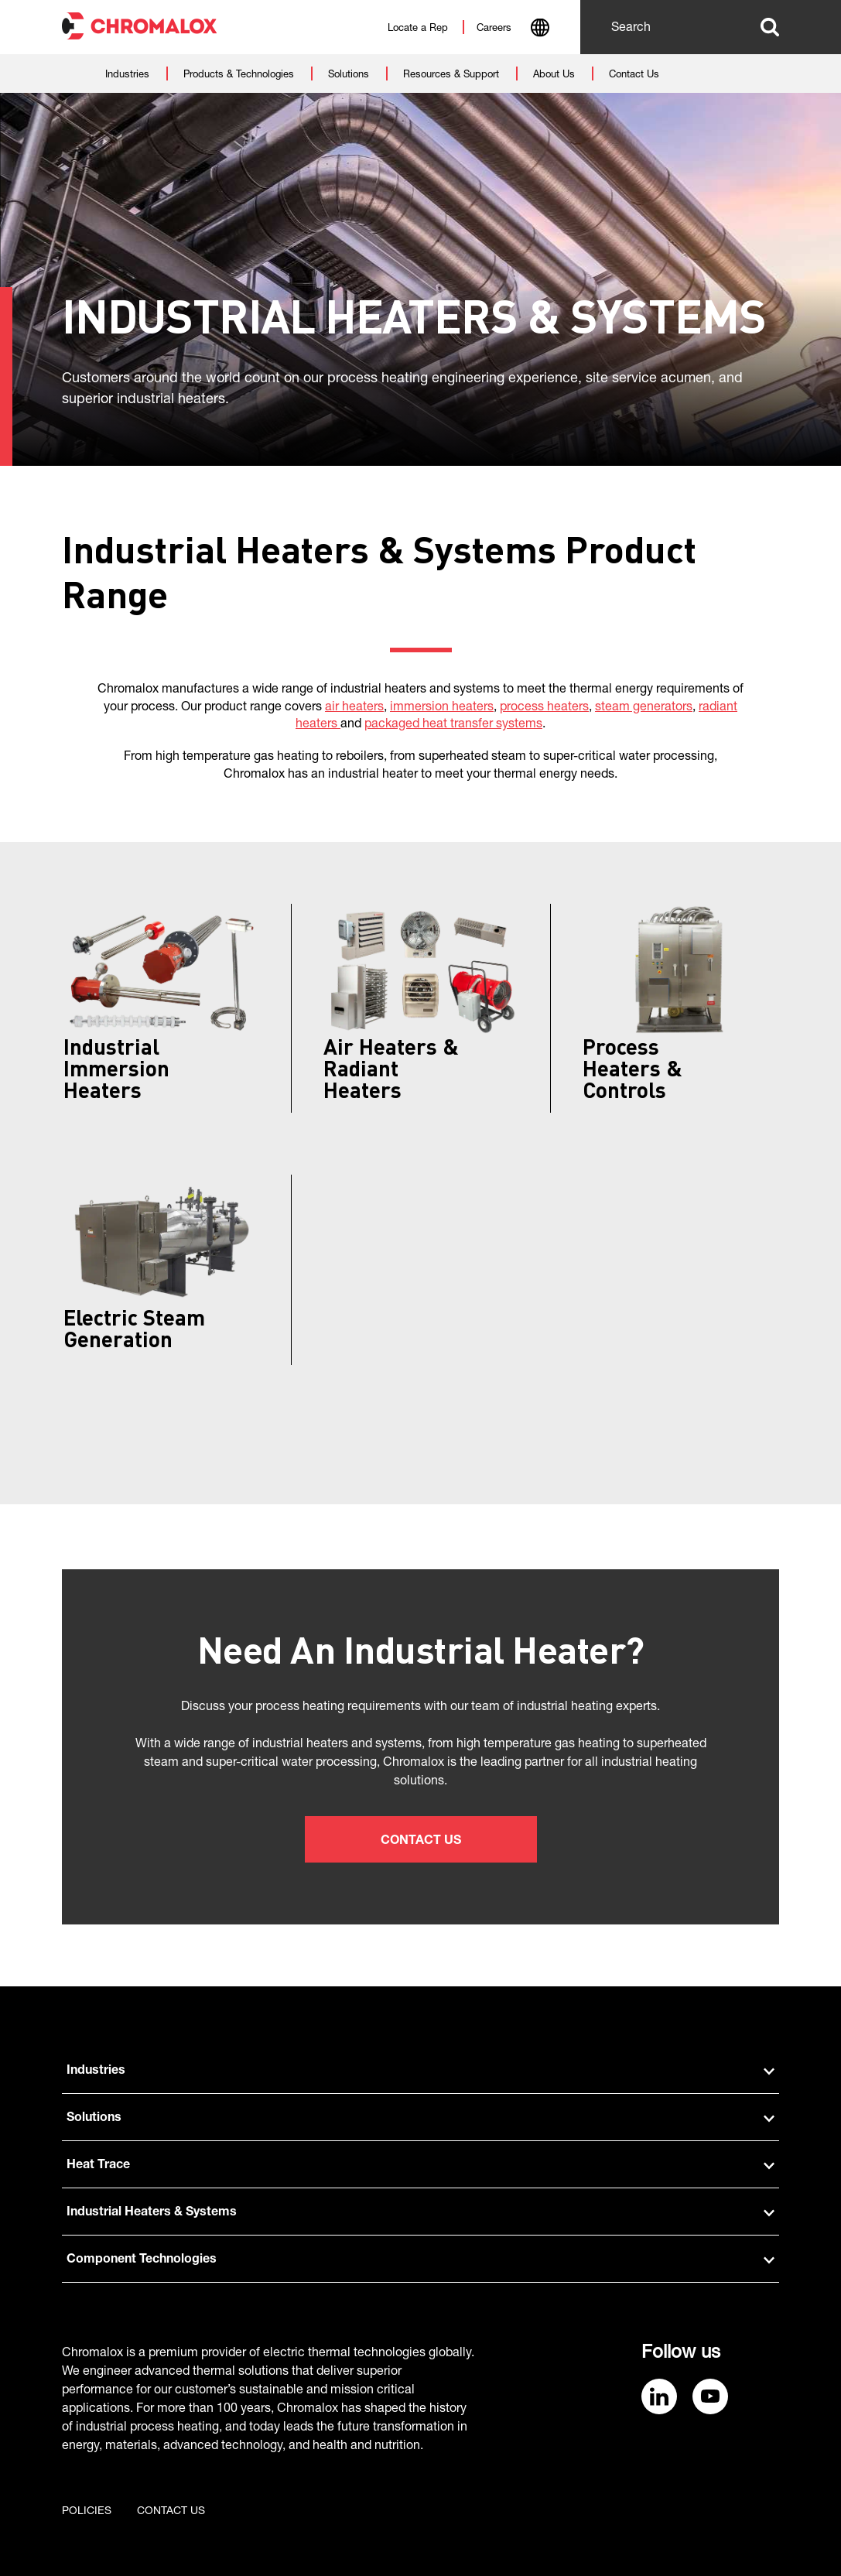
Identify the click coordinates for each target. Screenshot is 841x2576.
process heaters (544, 708)
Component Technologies (420, 2260)
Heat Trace (420, 2166)
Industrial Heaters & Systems (420, 2213)
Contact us (171, 2511)
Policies (86, 2511)
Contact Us (421, 1841)
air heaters (354, 708)
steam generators (643, 708)
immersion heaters (442, 708)
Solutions (420, 2118)
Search (770, 27)
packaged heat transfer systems (453, 725)
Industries (420, 2071)
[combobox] (540, 29)
